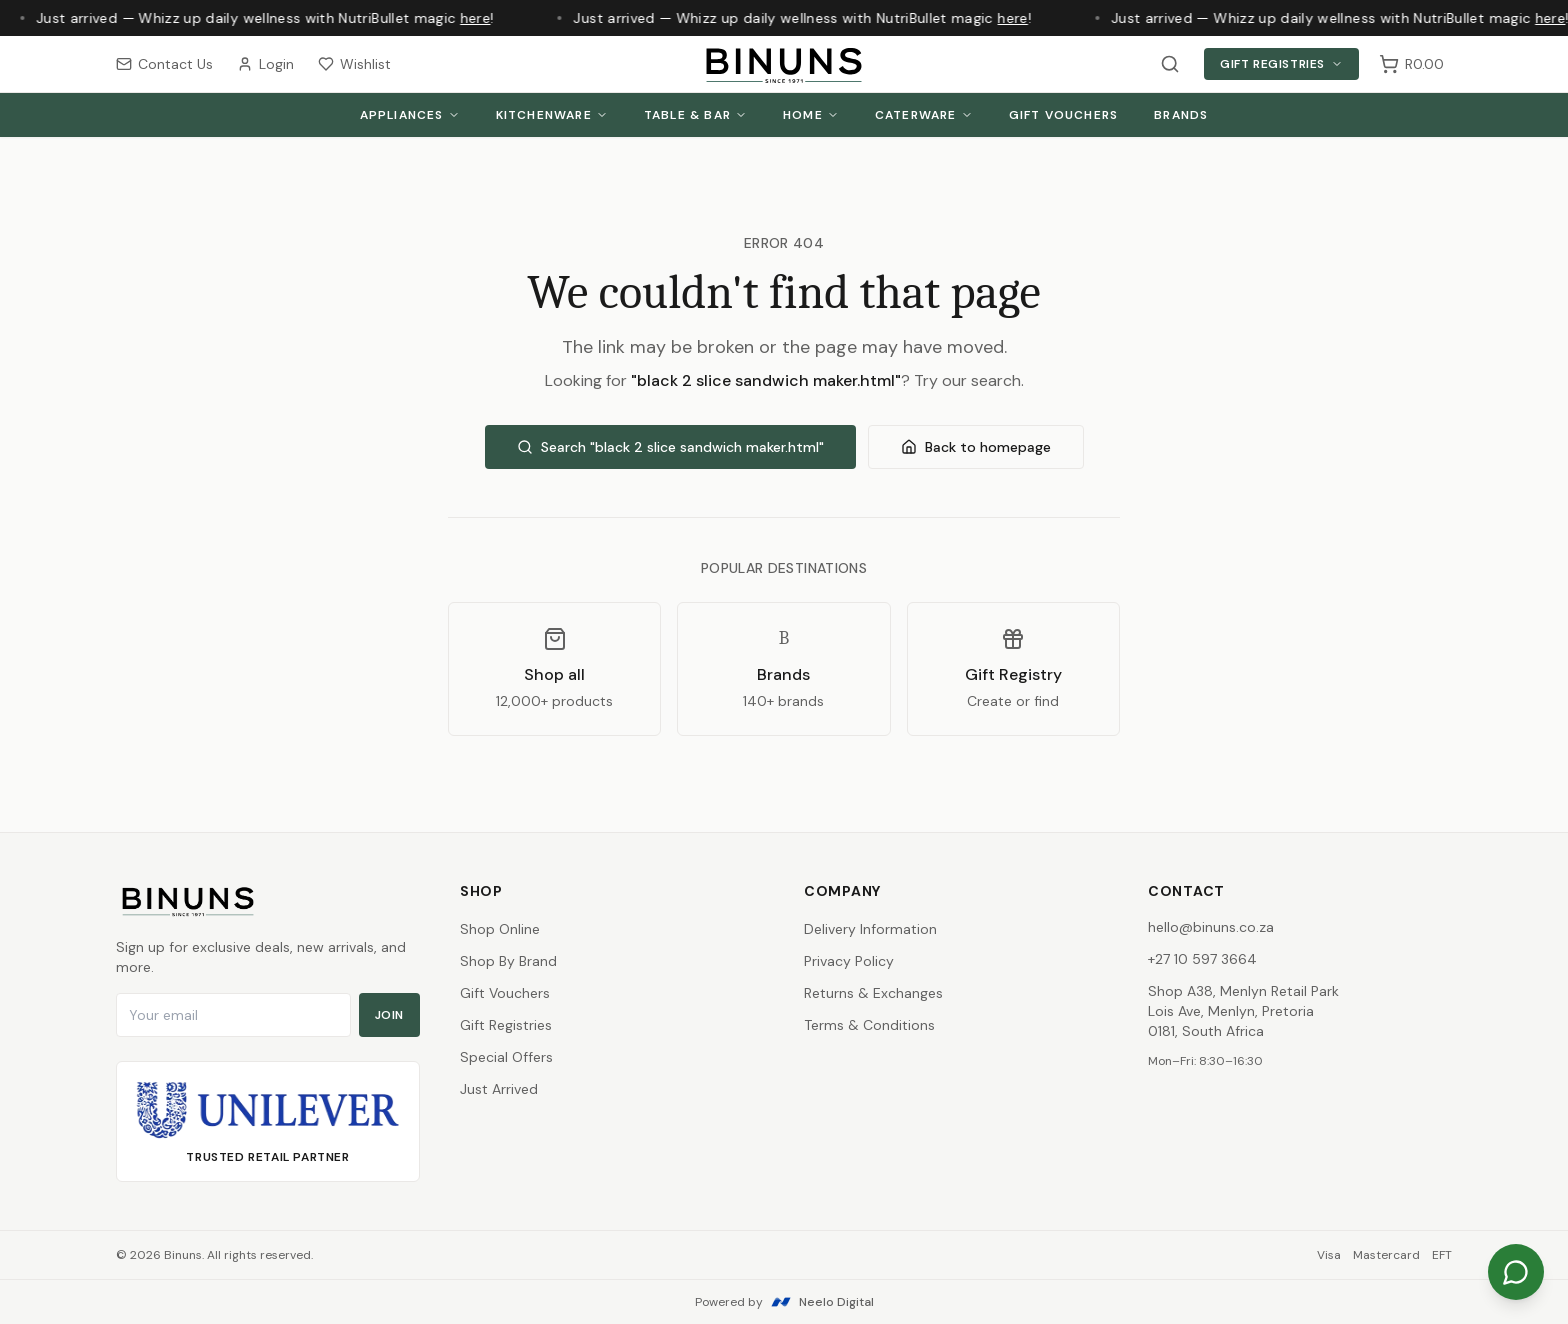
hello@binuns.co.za (1211, 927)
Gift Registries (1281, 64)
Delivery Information (870, 929)
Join (389, 1015)
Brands (1181, 115)
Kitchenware (552, 115)
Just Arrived (499, 1089)
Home (811, 115)
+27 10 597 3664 (1202, 959)
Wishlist (354, 64)
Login (265, 64)
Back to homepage (976, 447)
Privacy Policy (849, 961)
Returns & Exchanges (873, 993)
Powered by (784, 1302)
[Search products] (1170, 64)
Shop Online (500, 929)
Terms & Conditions (869, 1025)
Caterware (924, 115)
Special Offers (506, 1057)
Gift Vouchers (1064, 115)
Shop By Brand (508, 961)
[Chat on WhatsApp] (1516, 1272)
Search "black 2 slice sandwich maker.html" (670, 447)
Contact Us (164, 64)
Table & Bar (695, 115)
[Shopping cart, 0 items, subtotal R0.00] (1411, 64)
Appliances (410, 115)
